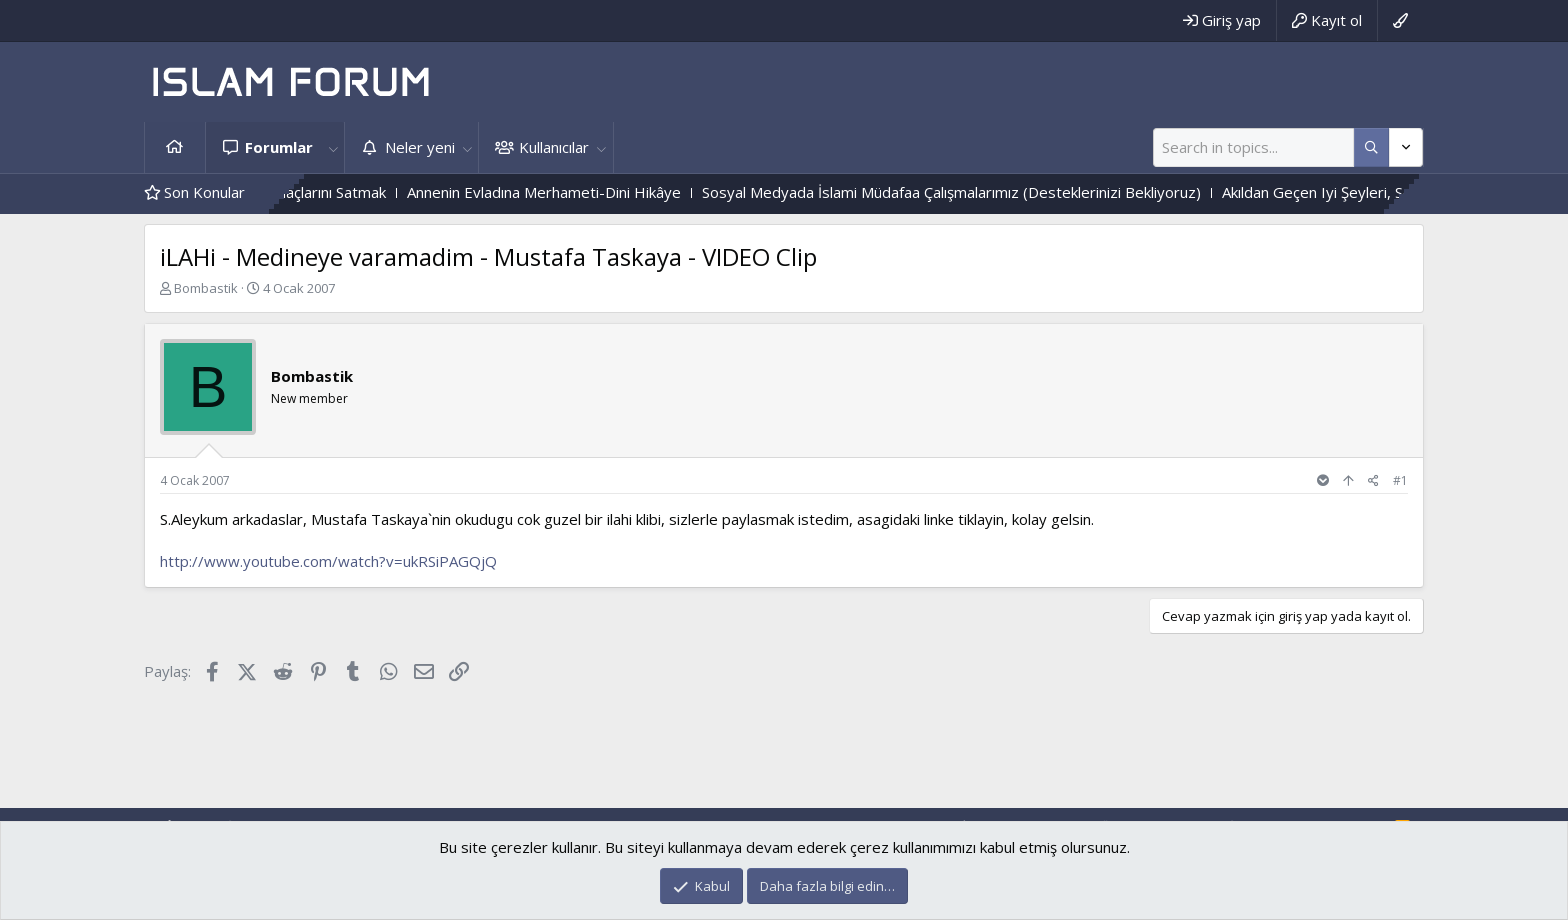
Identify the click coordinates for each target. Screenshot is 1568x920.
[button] (333, 147)
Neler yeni (420, 147)
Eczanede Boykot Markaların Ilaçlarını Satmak (348, 192)
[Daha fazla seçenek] (1371, 147)
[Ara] (1253, 147)
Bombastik (206, 288)
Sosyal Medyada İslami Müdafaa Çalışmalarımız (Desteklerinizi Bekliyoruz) (1066, 192)
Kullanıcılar (554, 147)
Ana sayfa (175, 147)
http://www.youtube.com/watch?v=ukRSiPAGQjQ (328, 561)
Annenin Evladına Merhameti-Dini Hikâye (659, 192)
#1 (1400, 480)
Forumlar (279, 147)
